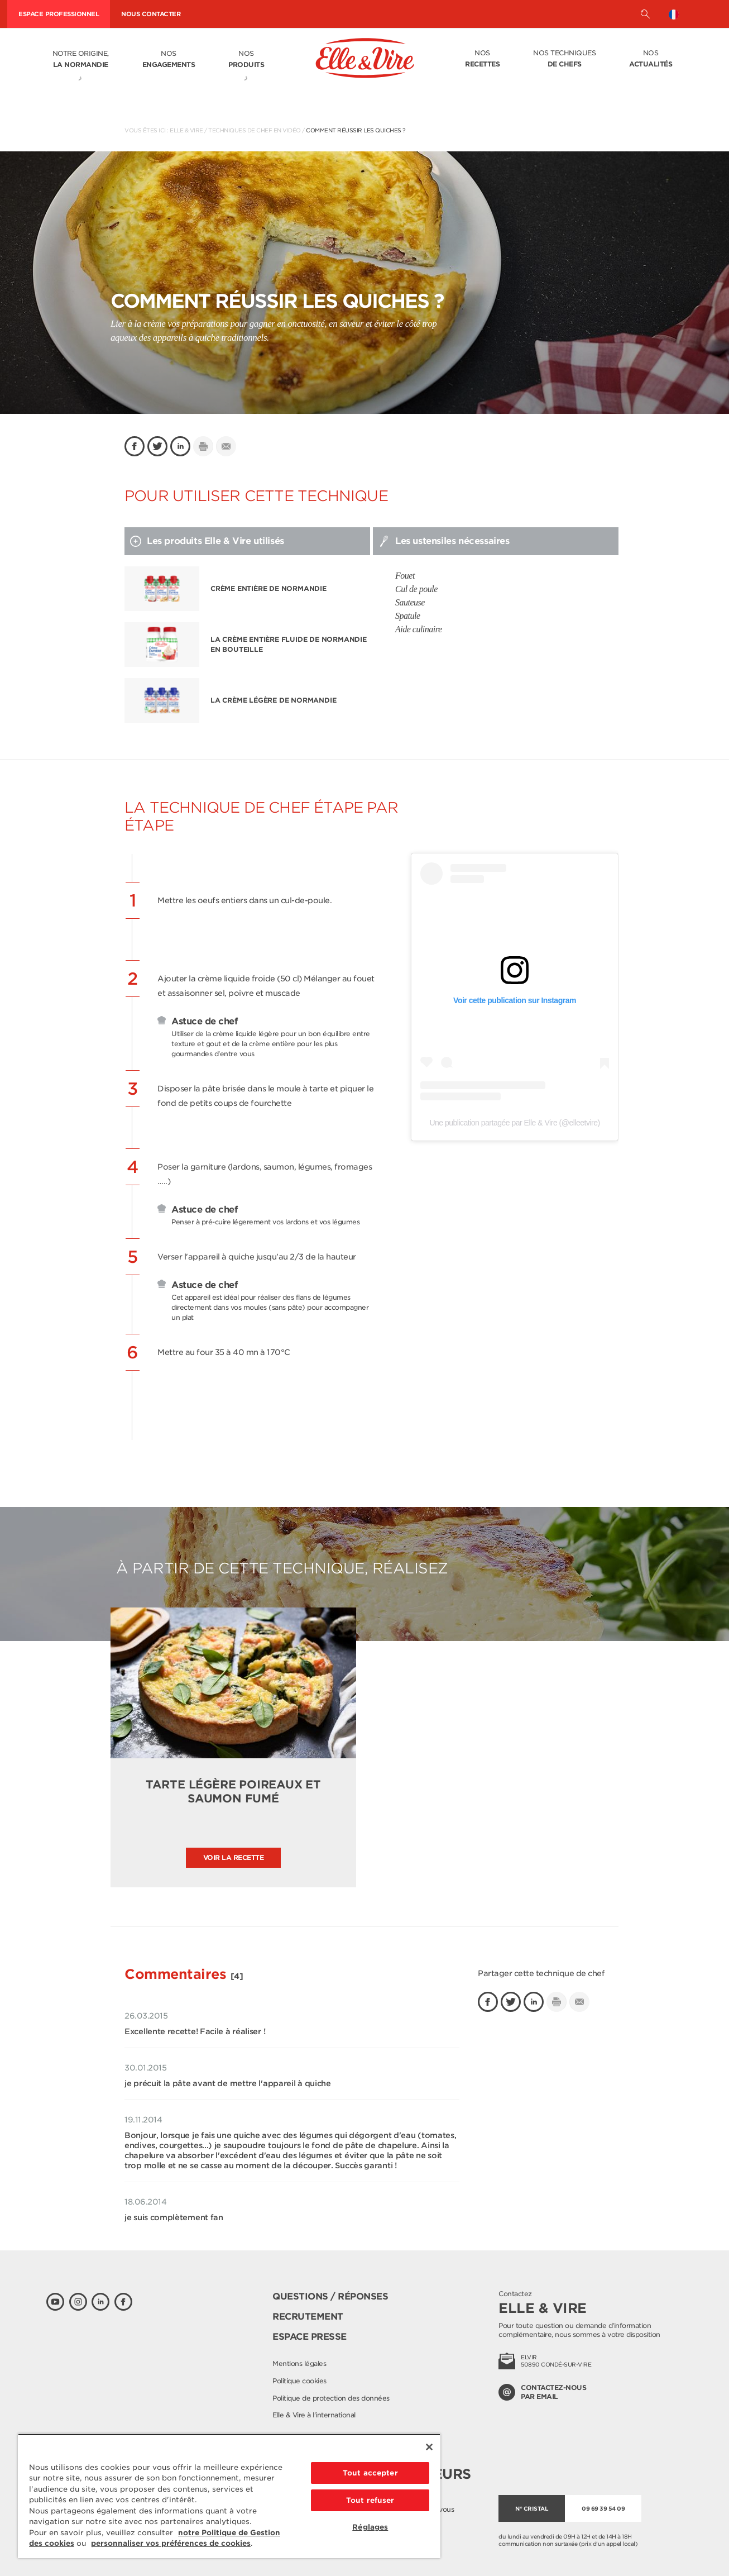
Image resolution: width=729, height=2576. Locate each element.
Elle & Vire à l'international (314, 2415)
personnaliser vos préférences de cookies (171, 2543)
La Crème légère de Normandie (273, 700)
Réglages (370, 2527)
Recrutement (307, 2316)
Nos (168, 59)
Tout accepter (370, 2473)
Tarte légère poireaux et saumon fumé (233, 1791)
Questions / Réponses (330, 2296)
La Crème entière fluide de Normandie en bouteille (288, 644)
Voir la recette (233, 1857)
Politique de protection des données (331, 2398)
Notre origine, (80, 59)
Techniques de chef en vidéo (254, 130)
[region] (229, 2496)
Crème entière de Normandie (268, 588)
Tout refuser (370, 2500)
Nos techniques (564, 59)
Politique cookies (299, 2381)
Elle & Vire (186, 130)
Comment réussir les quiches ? (356, 130)
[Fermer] (429, 2447)
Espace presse (309, 2336)
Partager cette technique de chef (541, 1973)
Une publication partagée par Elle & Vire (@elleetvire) (514, 1122)
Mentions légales (299, 2363)
